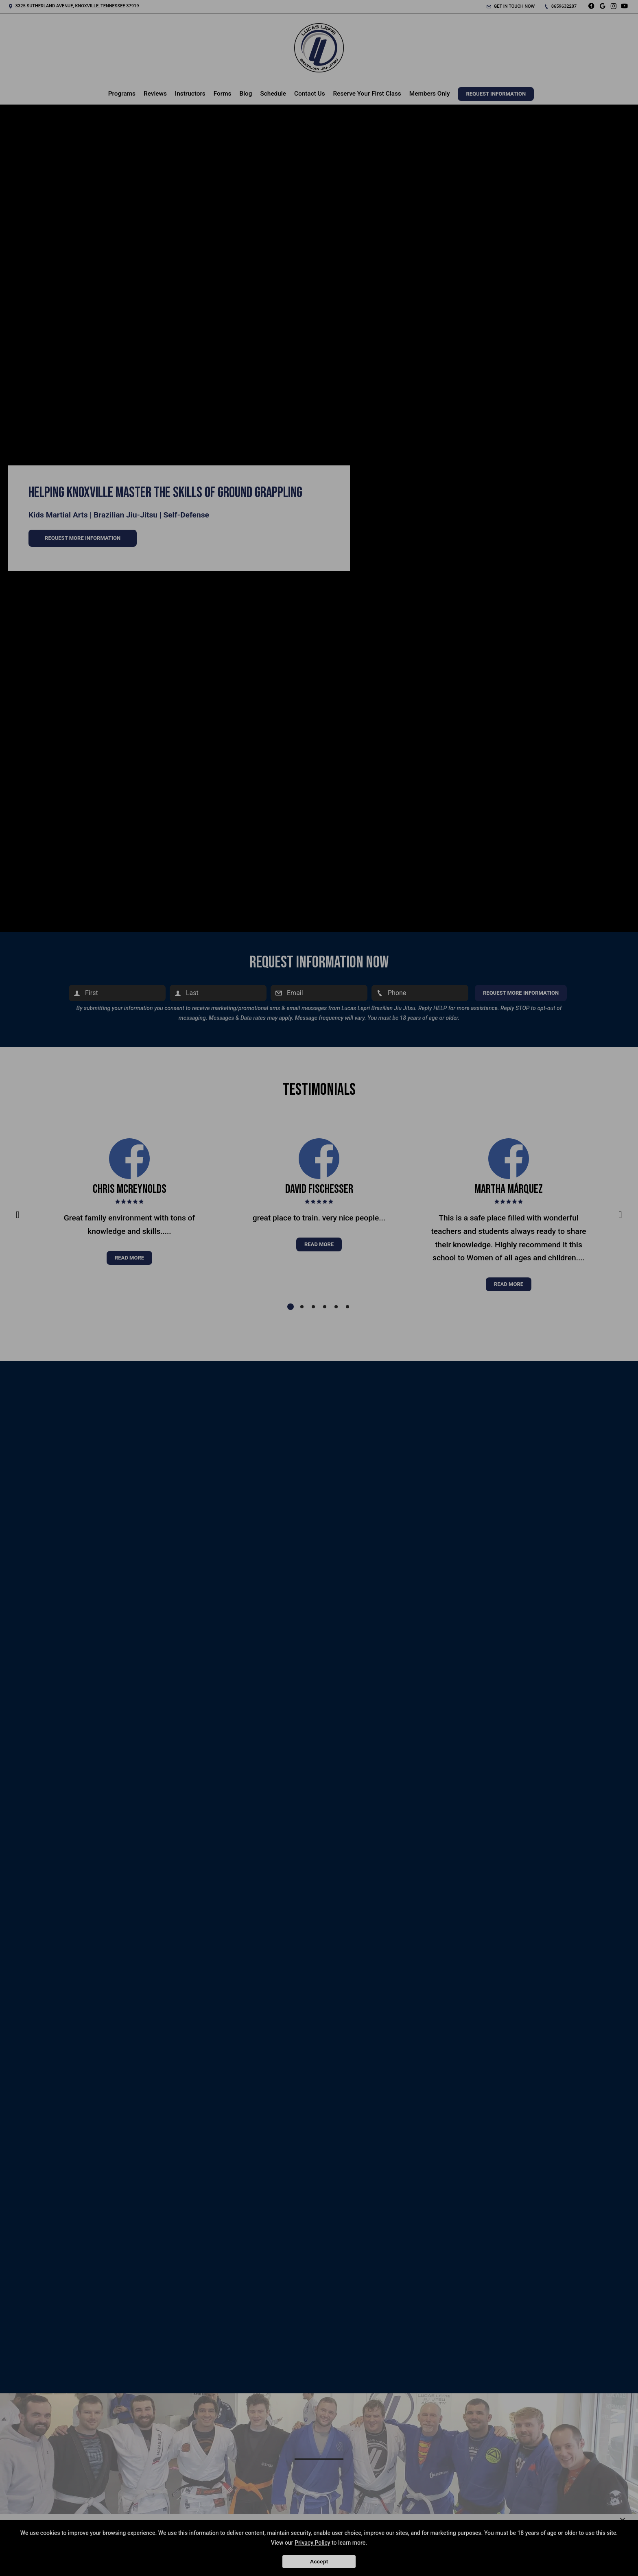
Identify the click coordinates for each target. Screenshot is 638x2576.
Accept (319, 2562)
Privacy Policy (312, 2542)
